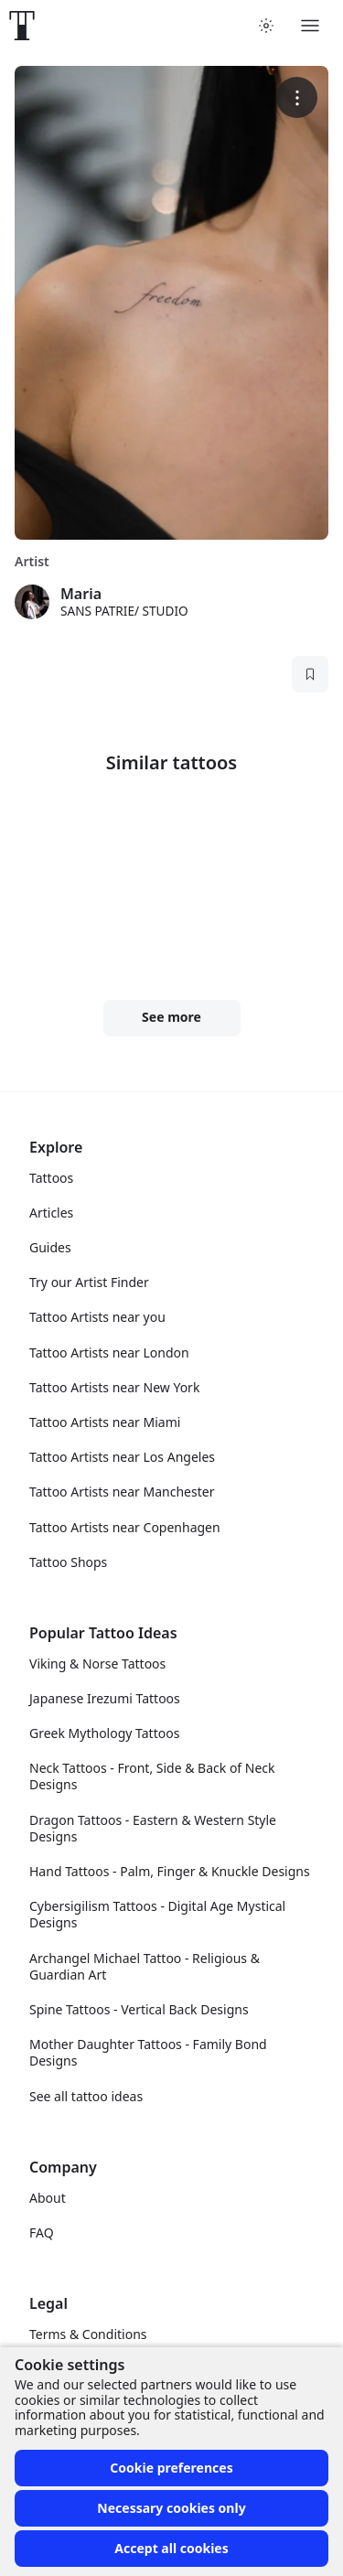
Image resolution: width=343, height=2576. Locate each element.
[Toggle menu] (310, 25)
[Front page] (22, 25)
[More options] (296, 97)
